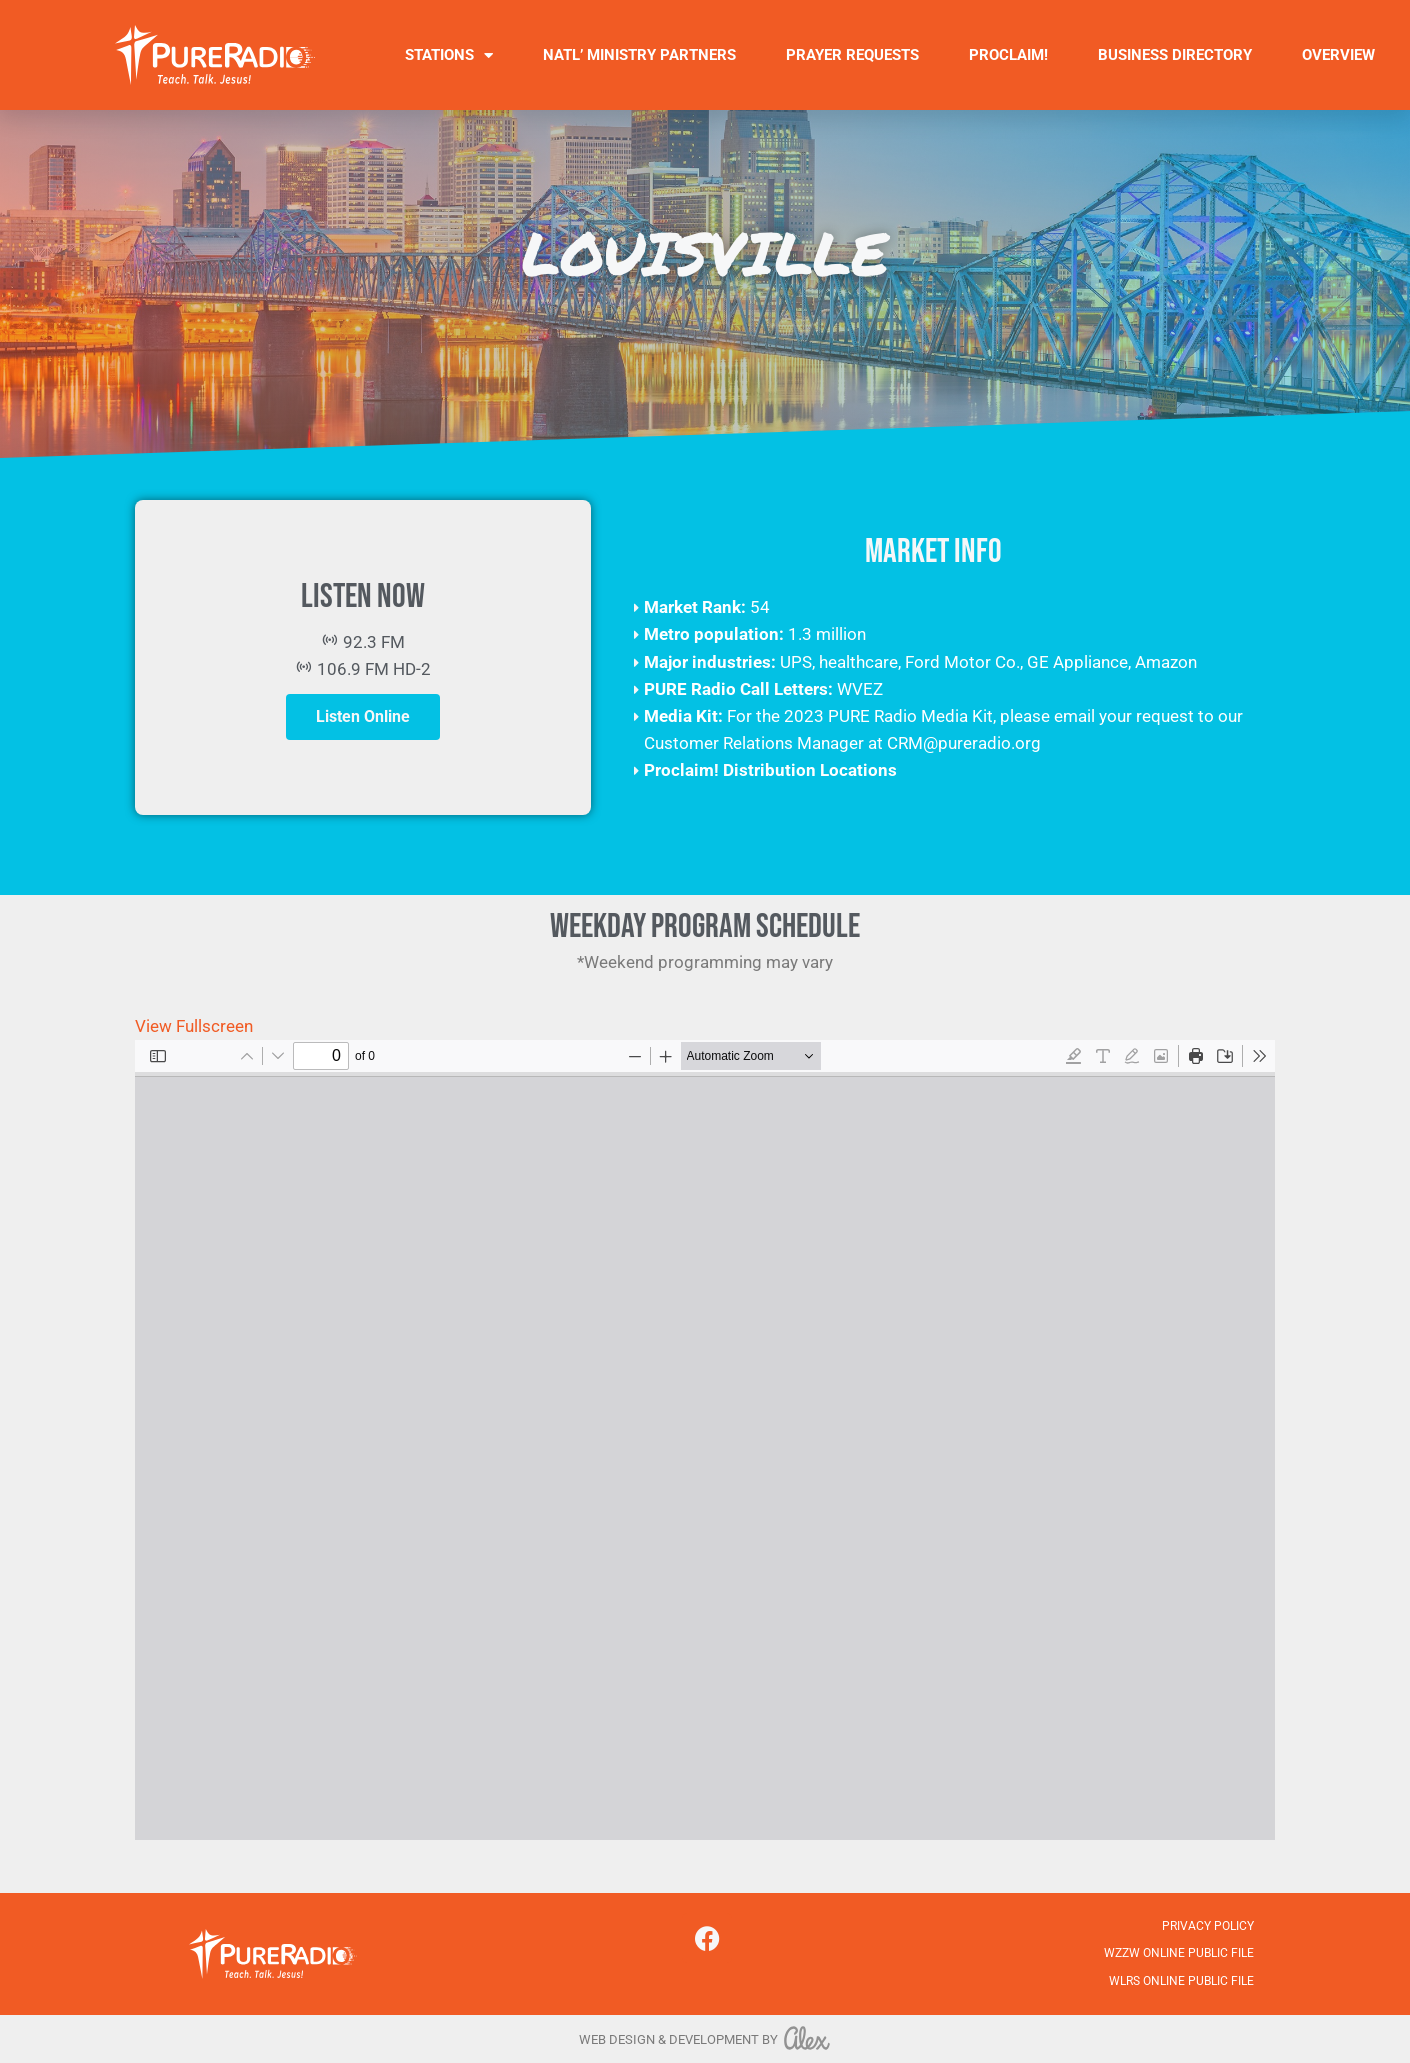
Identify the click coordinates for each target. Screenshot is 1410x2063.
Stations (449, 55)
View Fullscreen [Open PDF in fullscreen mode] (194, 1026)
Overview (1338, 55)
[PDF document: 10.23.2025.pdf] (705, 1440)
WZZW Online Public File (1179, 1953)
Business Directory (1175, 55)
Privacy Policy (1208, 1926)
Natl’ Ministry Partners (639, 55)
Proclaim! (1008, 55)
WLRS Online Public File (1181, 1981)
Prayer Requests (852, 55)
